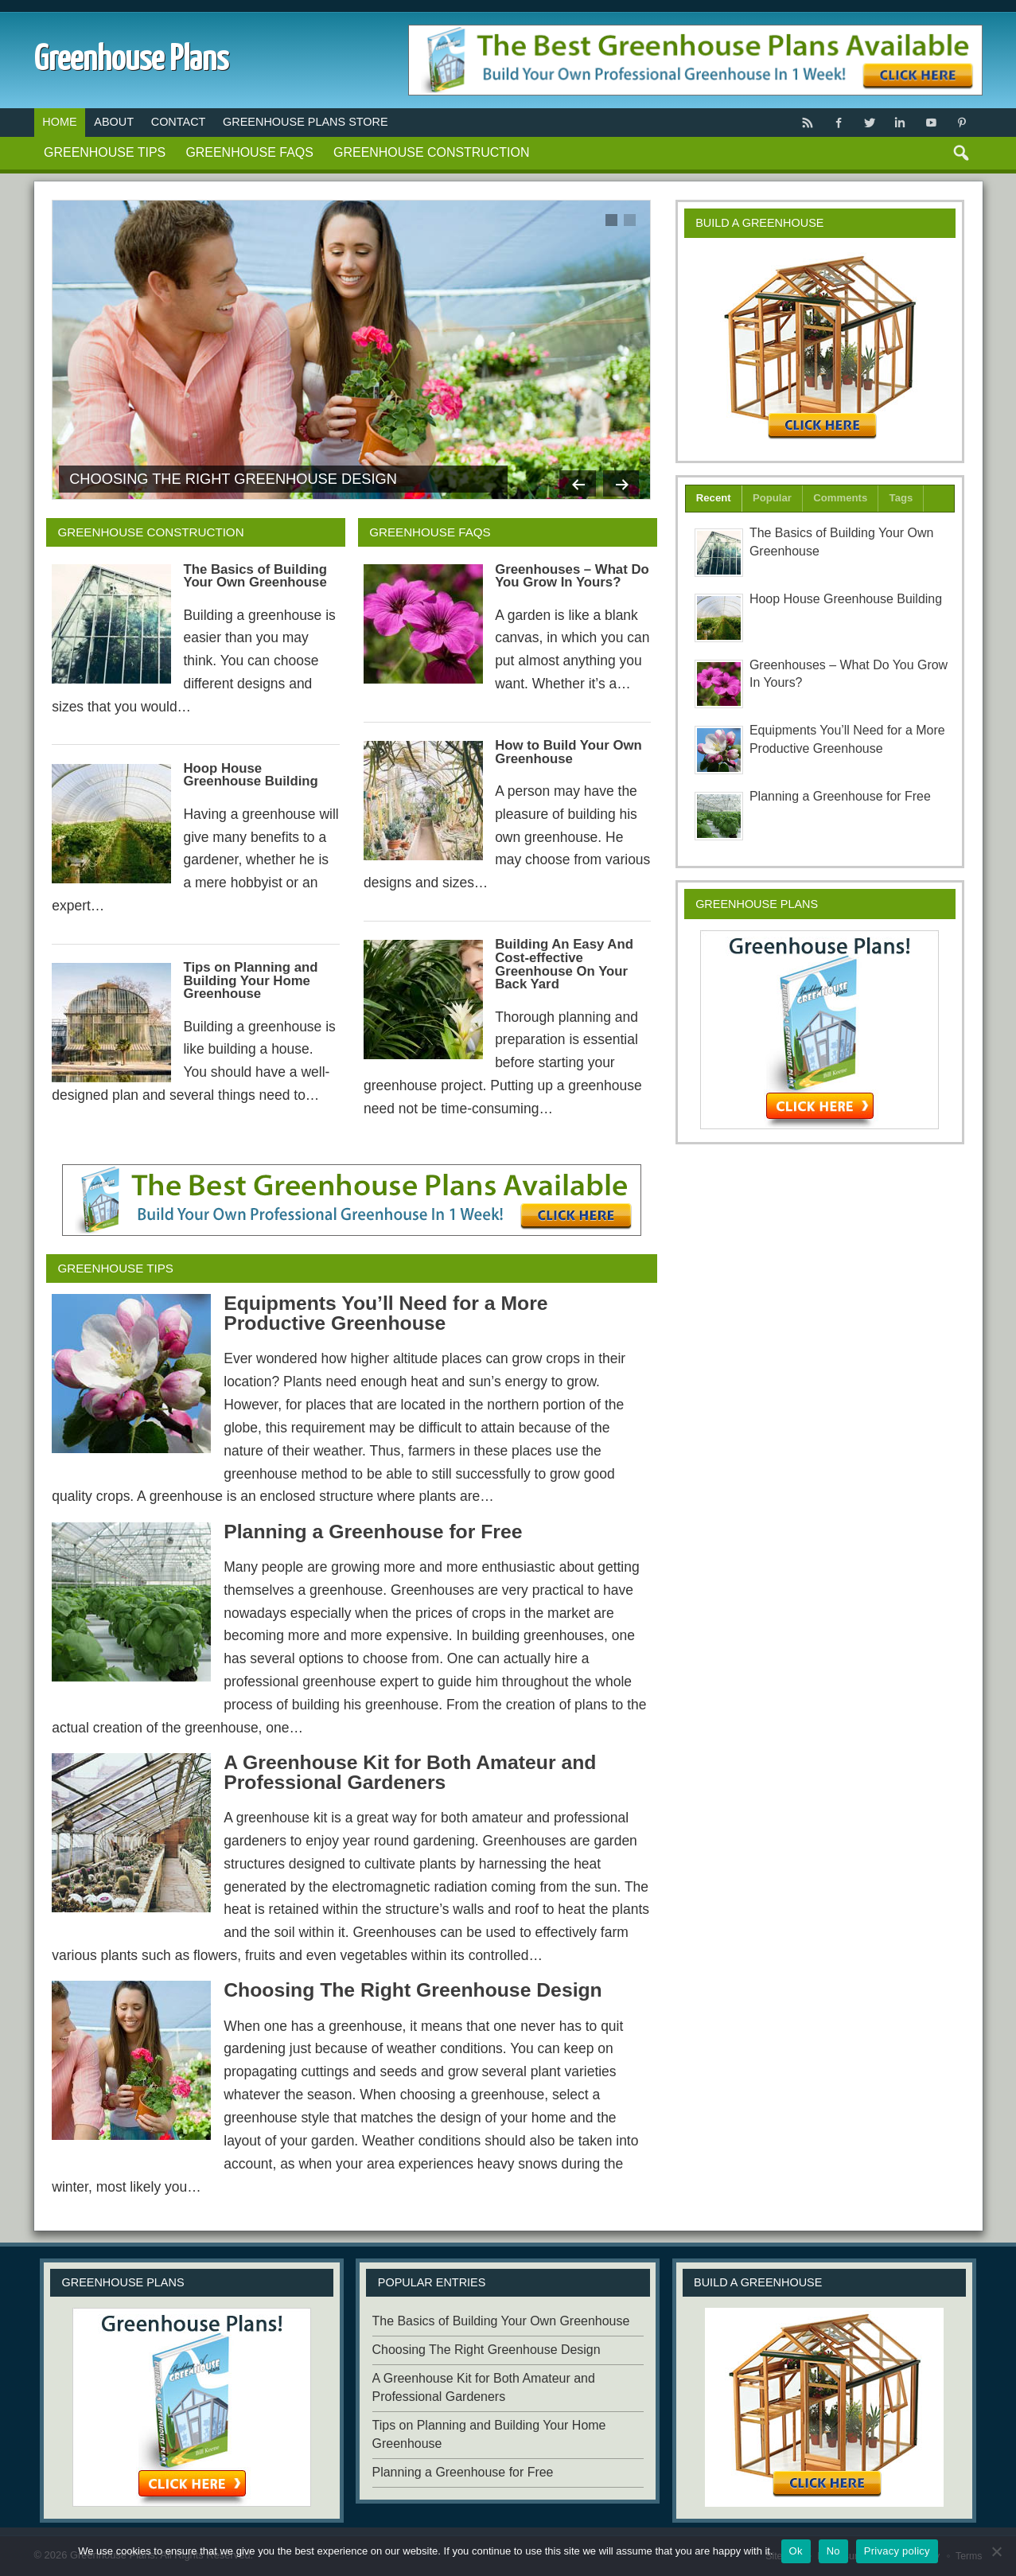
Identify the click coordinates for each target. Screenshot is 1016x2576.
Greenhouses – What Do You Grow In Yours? (572, 576)
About (114, 121)
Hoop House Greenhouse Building (250, 775)
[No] (996, 2551)
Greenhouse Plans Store (305, 121)
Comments (840, 498)
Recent (713, 498)
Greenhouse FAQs (249, 152)
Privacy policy (897, 2551)
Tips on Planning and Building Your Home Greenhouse (250, 981)
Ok (796, 2551)
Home (59, 121)
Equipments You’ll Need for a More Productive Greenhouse (385, 1313)
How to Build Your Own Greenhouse (568, 752)
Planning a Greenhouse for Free (373, 1531)
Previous (570, 479)
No (833, 2551)
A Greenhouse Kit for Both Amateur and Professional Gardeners (410, 1772)
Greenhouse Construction (431, 152)
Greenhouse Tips (104, 152)
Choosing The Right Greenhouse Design (233, 478)
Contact (178, 121)
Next (619, 479)
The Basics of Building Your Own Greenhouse (255, 576)
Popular (772, 498)
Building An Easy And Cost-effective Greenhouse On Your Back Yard (564, 964)
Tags (901, 498)
